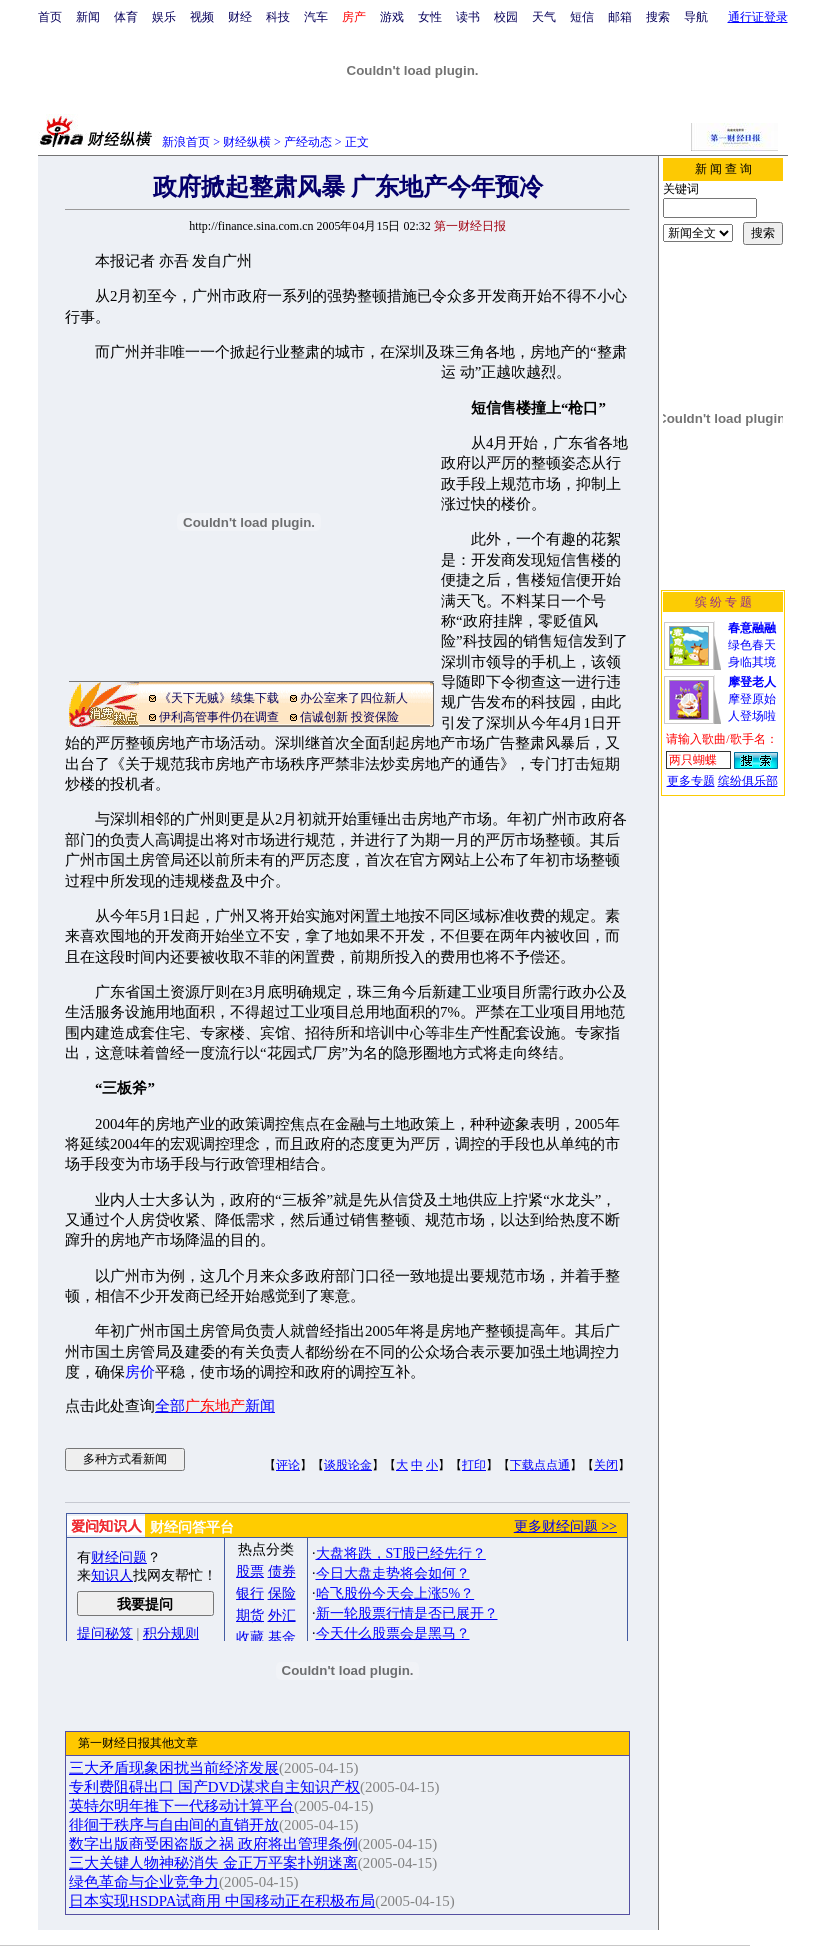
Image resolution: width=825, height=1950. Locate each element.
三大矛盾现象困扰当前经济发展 (174, 1768)
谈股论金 (348, 1465)
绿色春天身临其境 (752, 645)
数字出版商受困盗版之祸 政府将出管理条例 (213, 1844)
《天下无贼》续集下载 (219, 698)
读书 (468, 17)
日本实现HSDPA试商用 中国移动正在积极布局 (222, 1901)
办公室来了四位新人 (354, 698)
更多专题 (691, 781)
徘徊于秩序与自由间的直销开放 (174, 1825)
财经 (240, 17)
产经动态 (308, 142)
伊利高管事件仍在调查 (219, 717)
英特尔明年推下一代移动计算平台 (181, 1806)
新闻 (88, 17)
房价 (140, 1372)
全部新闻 (215, 1406)
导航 (696, 17)
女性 (430, 17)
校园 (506, 17)
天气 (544, 17)
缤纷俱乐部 (748, 781)
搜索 (658, 17)
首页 (50, 17)
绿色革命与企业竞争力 (144, 1882)
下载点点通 (540, 1465)
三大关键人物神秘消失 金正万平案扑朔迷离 (213, 1863)
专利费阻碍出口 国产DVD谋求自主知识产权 (214, 1787)
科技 (278, 17)
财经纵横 (247, 142)
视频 (202, 17)
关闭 (606, 1465)
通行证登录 (758, 17)
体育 (126, 17)
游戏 (392, 17)
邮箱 (620, 17)
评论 (288, 1465)
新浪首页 (186, 142)
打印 (474, 1465)
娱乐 (164, 17)
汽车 (316, 17)
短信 (582, 17)
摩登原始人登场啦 (752, 699)
